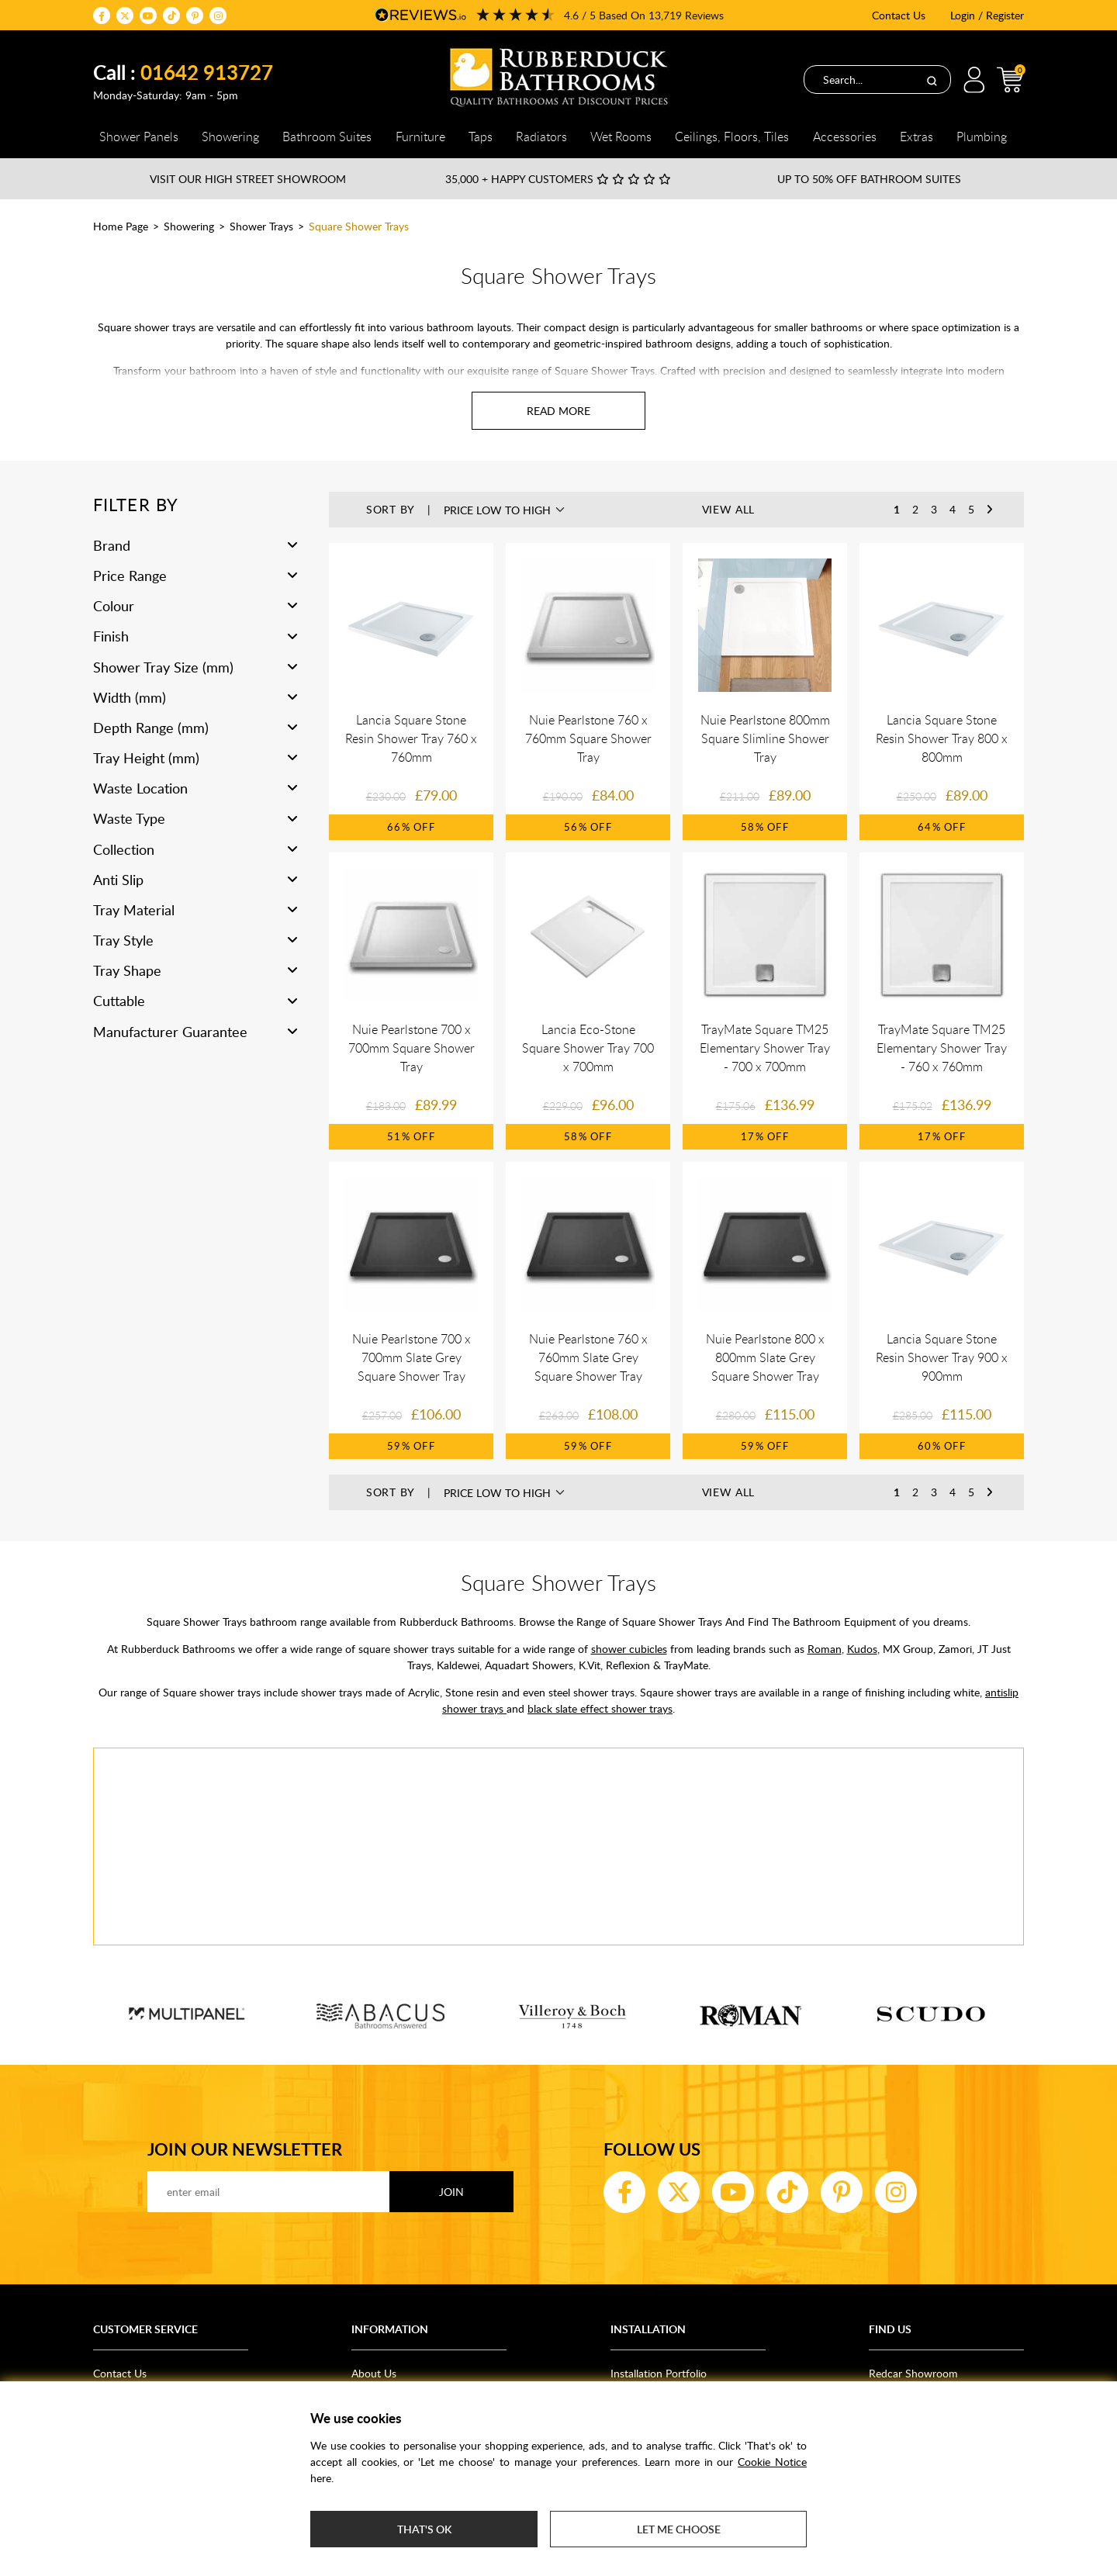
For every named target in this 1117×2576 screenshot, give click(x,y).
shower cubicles (629, 1648)
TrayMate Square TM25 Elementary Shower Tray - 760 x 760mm (942, 1048)
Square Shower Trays (359, 226)
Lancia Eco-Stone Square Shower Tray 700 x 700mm (588, 1048)
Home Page (120, 226)
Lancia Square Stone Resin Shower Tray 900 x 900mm (942, 1357)
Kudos (862, 1648)
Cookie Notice (772, 2461)
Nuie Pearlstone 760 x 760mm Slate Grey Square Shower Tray (588, 1357)
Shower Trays (261, 226)
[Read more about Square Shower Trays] (558, 411)
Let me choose (679, 2529)
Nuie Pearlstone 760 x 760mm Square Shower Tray (588, 738)
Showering (189, 226)
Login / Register (987, 15)
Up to (869, 178)
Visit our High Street (248, 178)
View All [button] (729, 509)
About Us (373, 2373)
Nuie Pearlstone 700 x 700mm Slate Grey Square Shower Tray (411, 1357)
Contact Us (898, 15)
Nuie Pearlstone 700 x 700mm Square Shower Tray (411, 1048)
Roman (824, 1648)
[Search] (931, 79)
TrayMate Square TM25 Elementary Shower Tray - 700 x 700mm (765, 1048)
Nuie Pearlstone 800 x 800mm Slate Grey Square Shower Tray (765, 1357)
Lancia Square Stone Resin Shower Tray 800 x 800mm (942, 738)
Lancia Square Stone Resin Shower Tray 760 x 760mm (411, 738)
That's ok (424, 2529)
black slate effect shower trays (600, 1708)
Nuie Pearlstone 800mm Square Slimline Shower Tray (765, 738)
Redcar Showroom (913, 2373)
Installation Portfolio (658, 2373)
